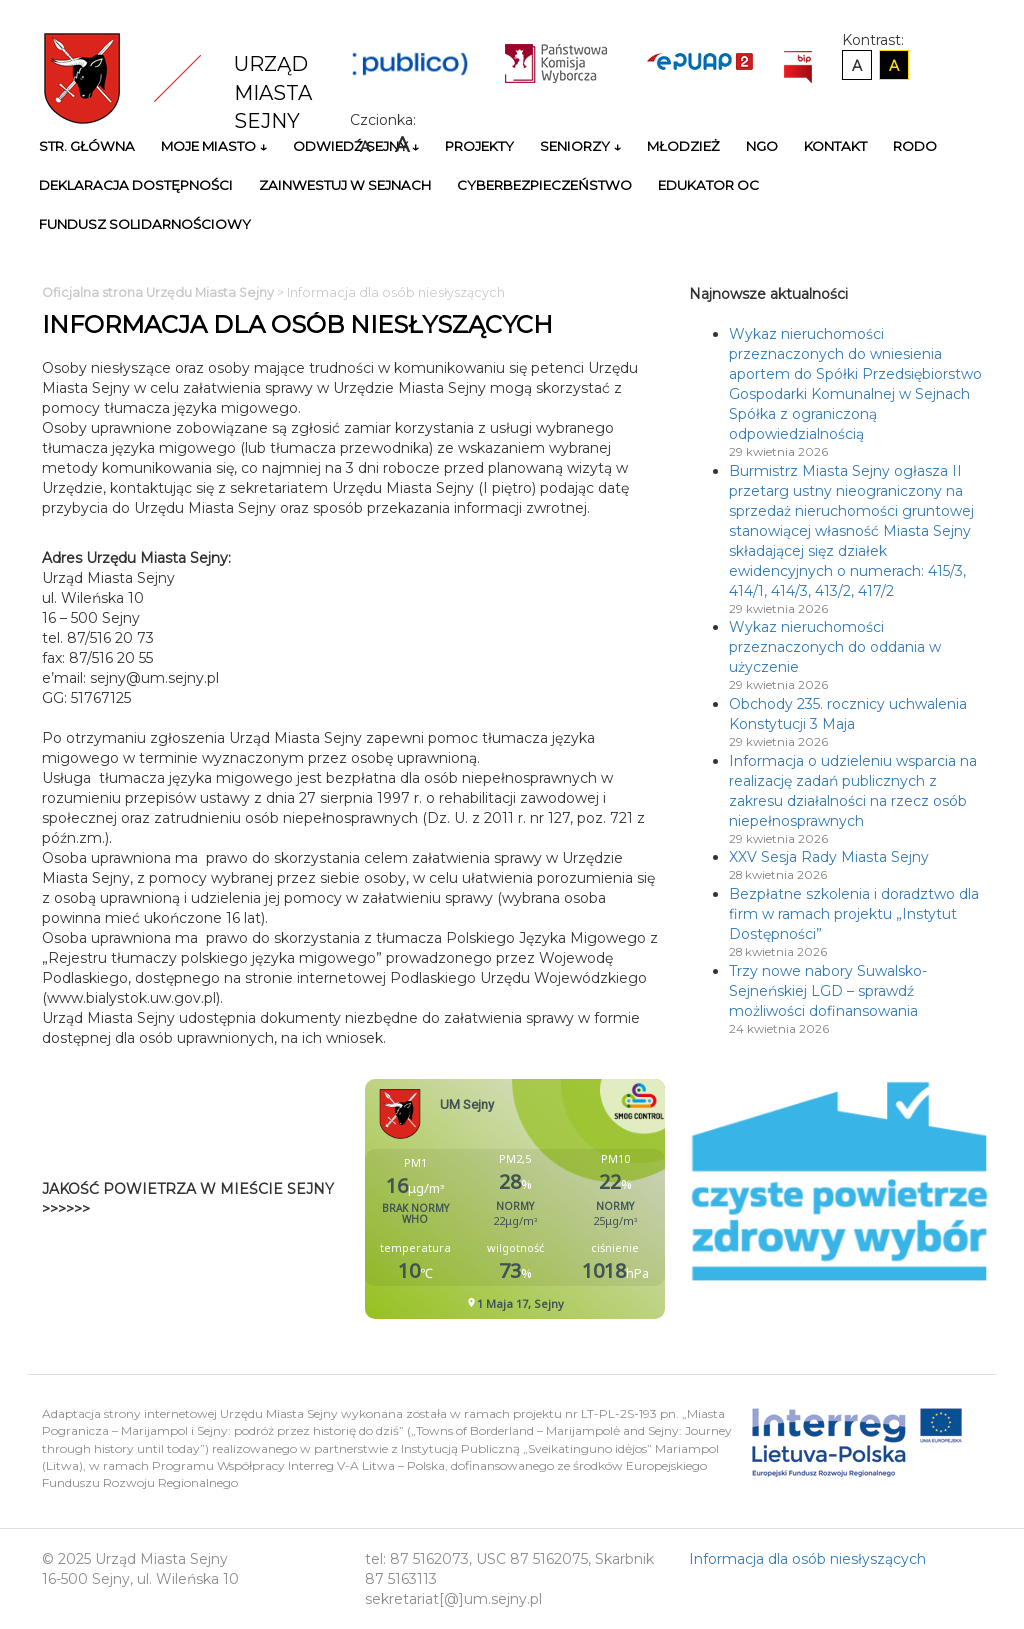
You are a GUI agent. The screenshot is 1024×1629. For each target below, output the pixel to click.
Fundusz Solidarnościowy (145, 224)
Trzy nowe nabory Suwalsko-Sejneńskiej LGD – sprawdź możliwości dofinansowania (828, 991)
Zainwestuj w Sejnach (345, 185)
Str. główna (87, 146)
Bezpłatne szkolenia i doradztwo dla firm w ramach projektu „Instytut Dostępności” (854, 914)
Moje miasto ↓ (214, 146)
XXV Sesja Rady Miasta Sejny (829, 857)
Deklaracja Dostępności (136, 185)
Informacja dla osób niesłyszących (807, 1559)
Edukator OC (708, 185)
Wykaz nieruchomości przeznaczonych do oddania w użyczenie (835, 647)
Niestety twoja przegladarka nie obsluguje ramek (565, 1199)
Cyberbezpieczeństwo (544, 185)
